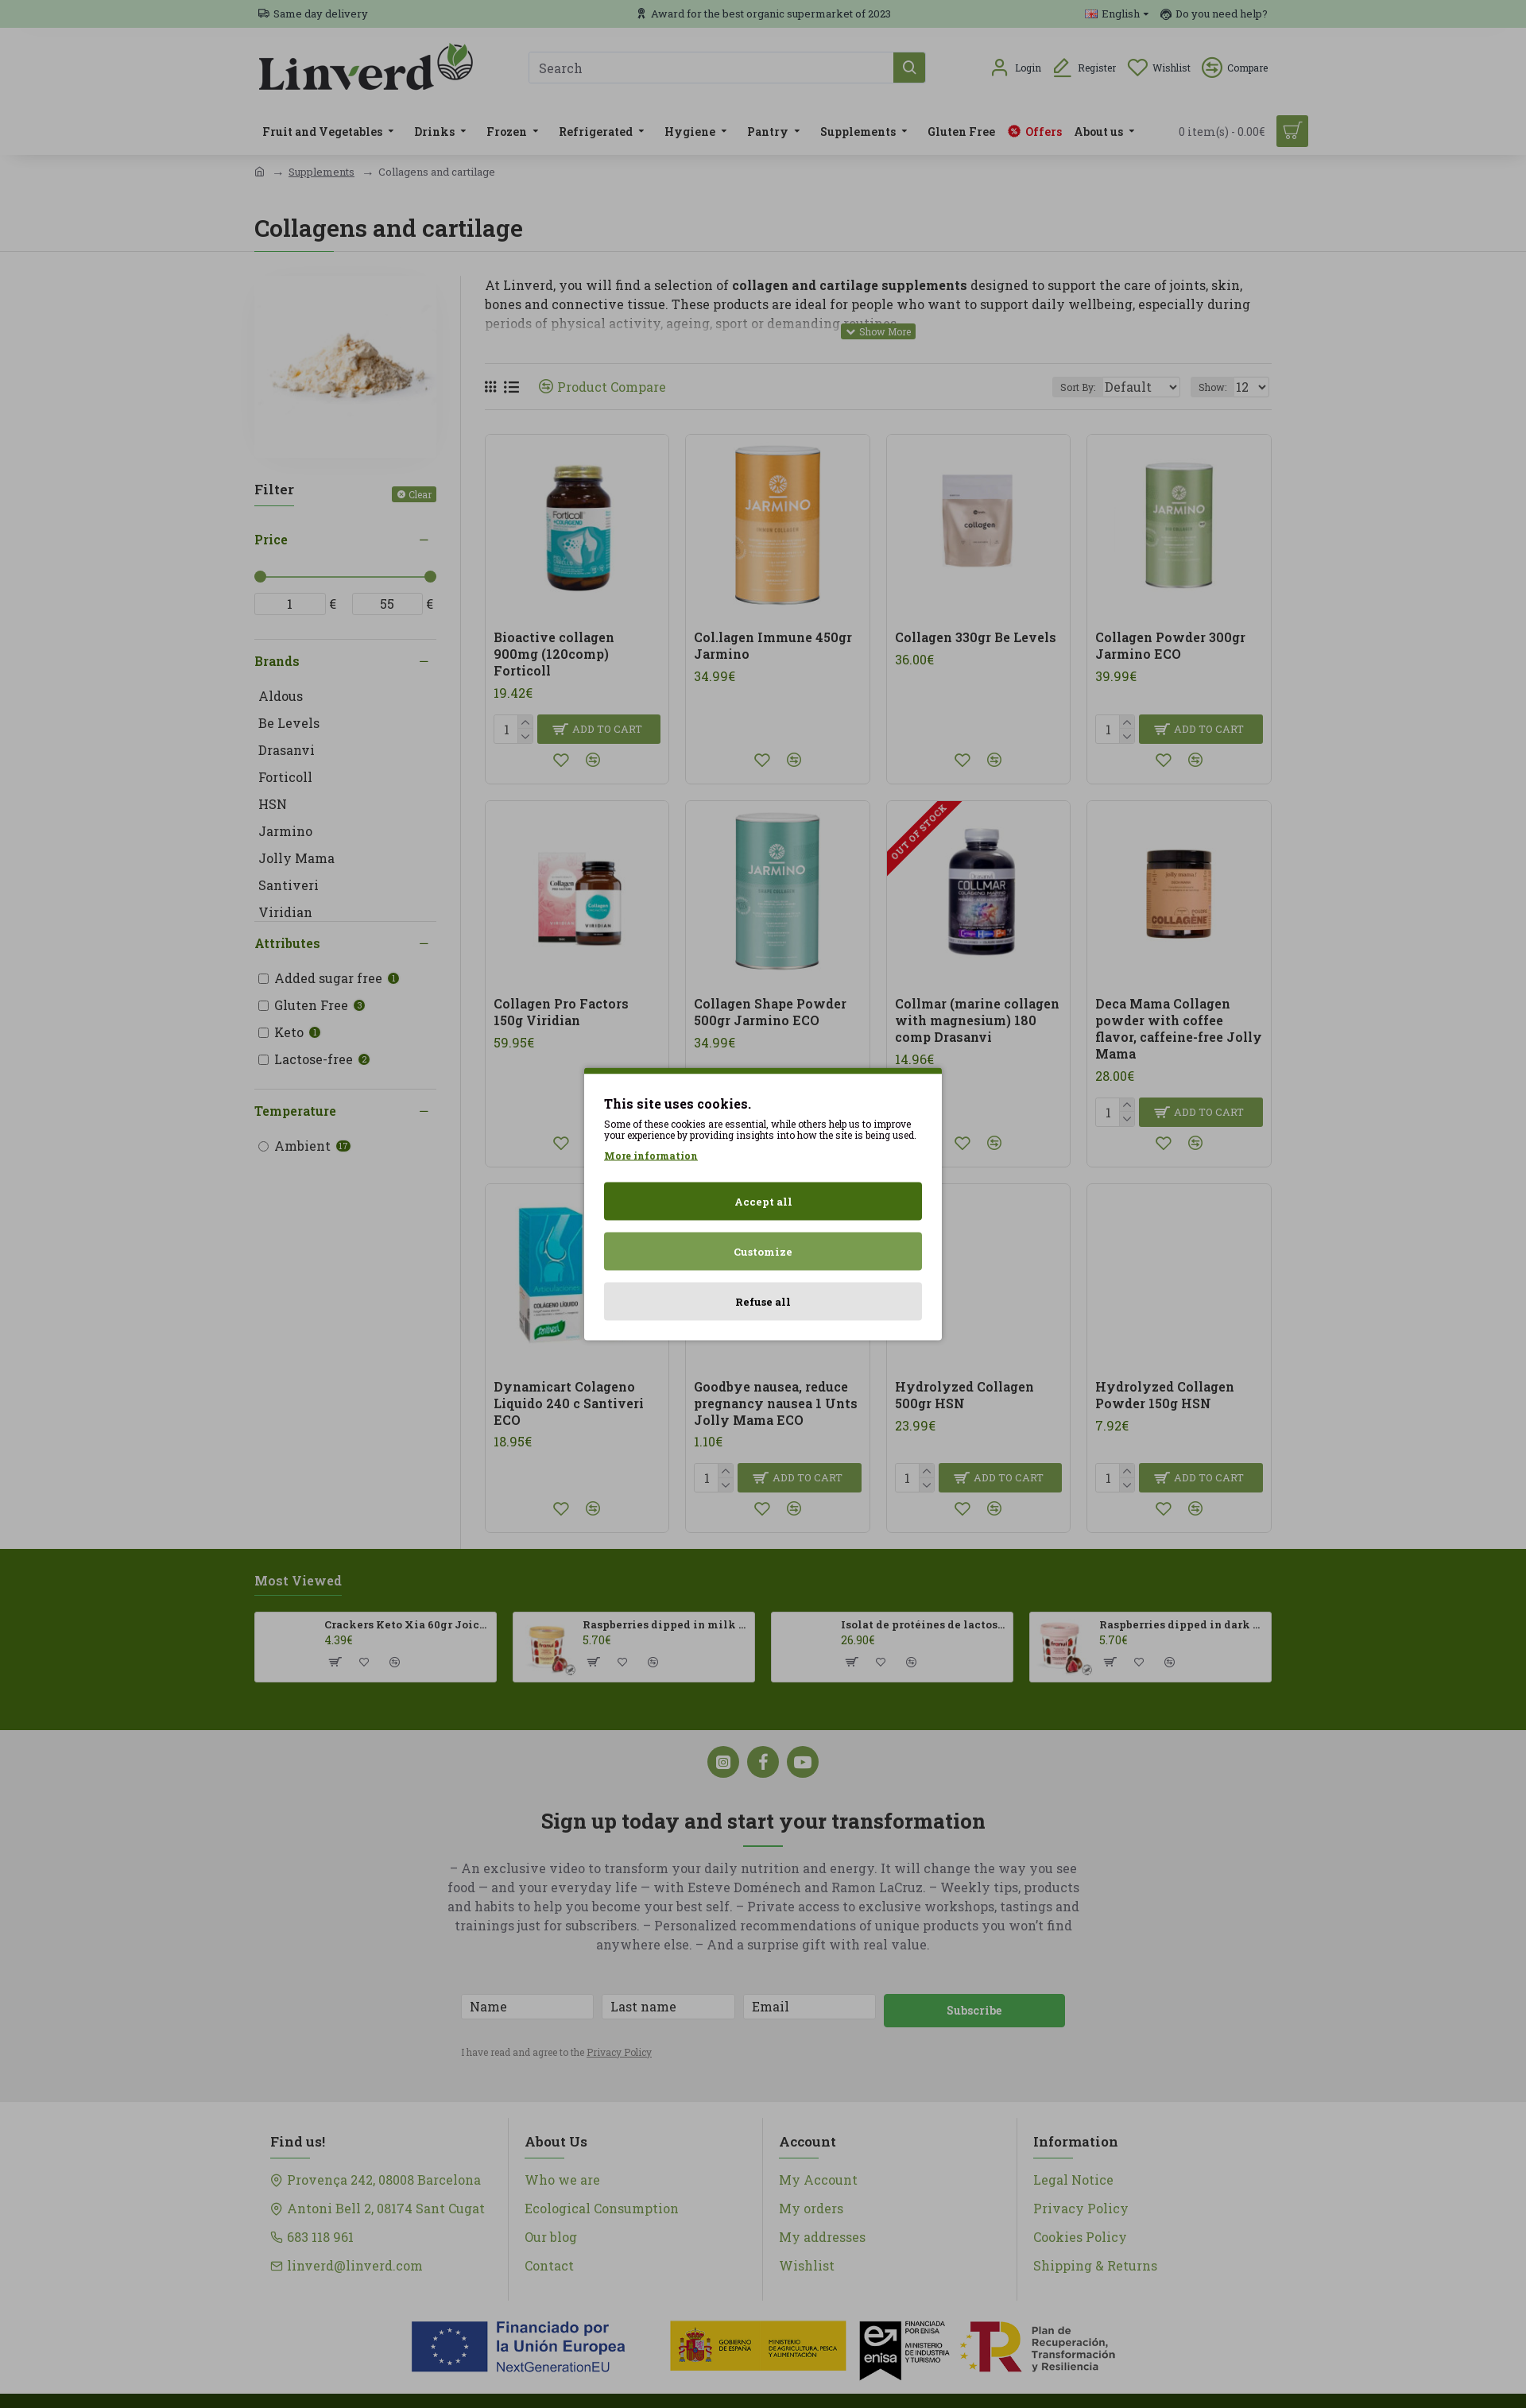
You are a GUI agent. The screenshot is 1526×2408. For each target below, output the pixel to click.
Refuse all (763, 1302)
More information (651, 1155)
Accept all (763, 1201)
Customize (763, 1252)
